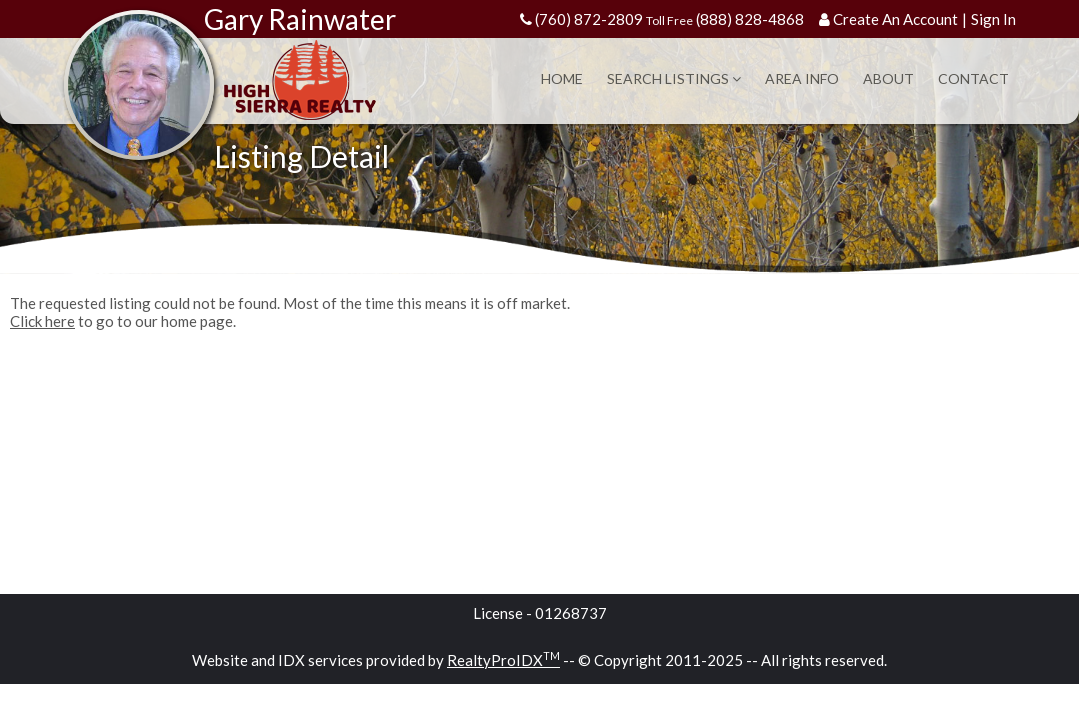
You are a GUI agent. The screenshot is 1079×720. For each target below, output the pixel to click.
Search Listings (674, 78)
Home (562, 78)
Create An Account (895, 19)
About (888, 78)
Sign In (993, 19)
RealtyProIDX (503, 660)
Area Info (802, 78)
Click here (42, 321)
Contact (973, 78)
